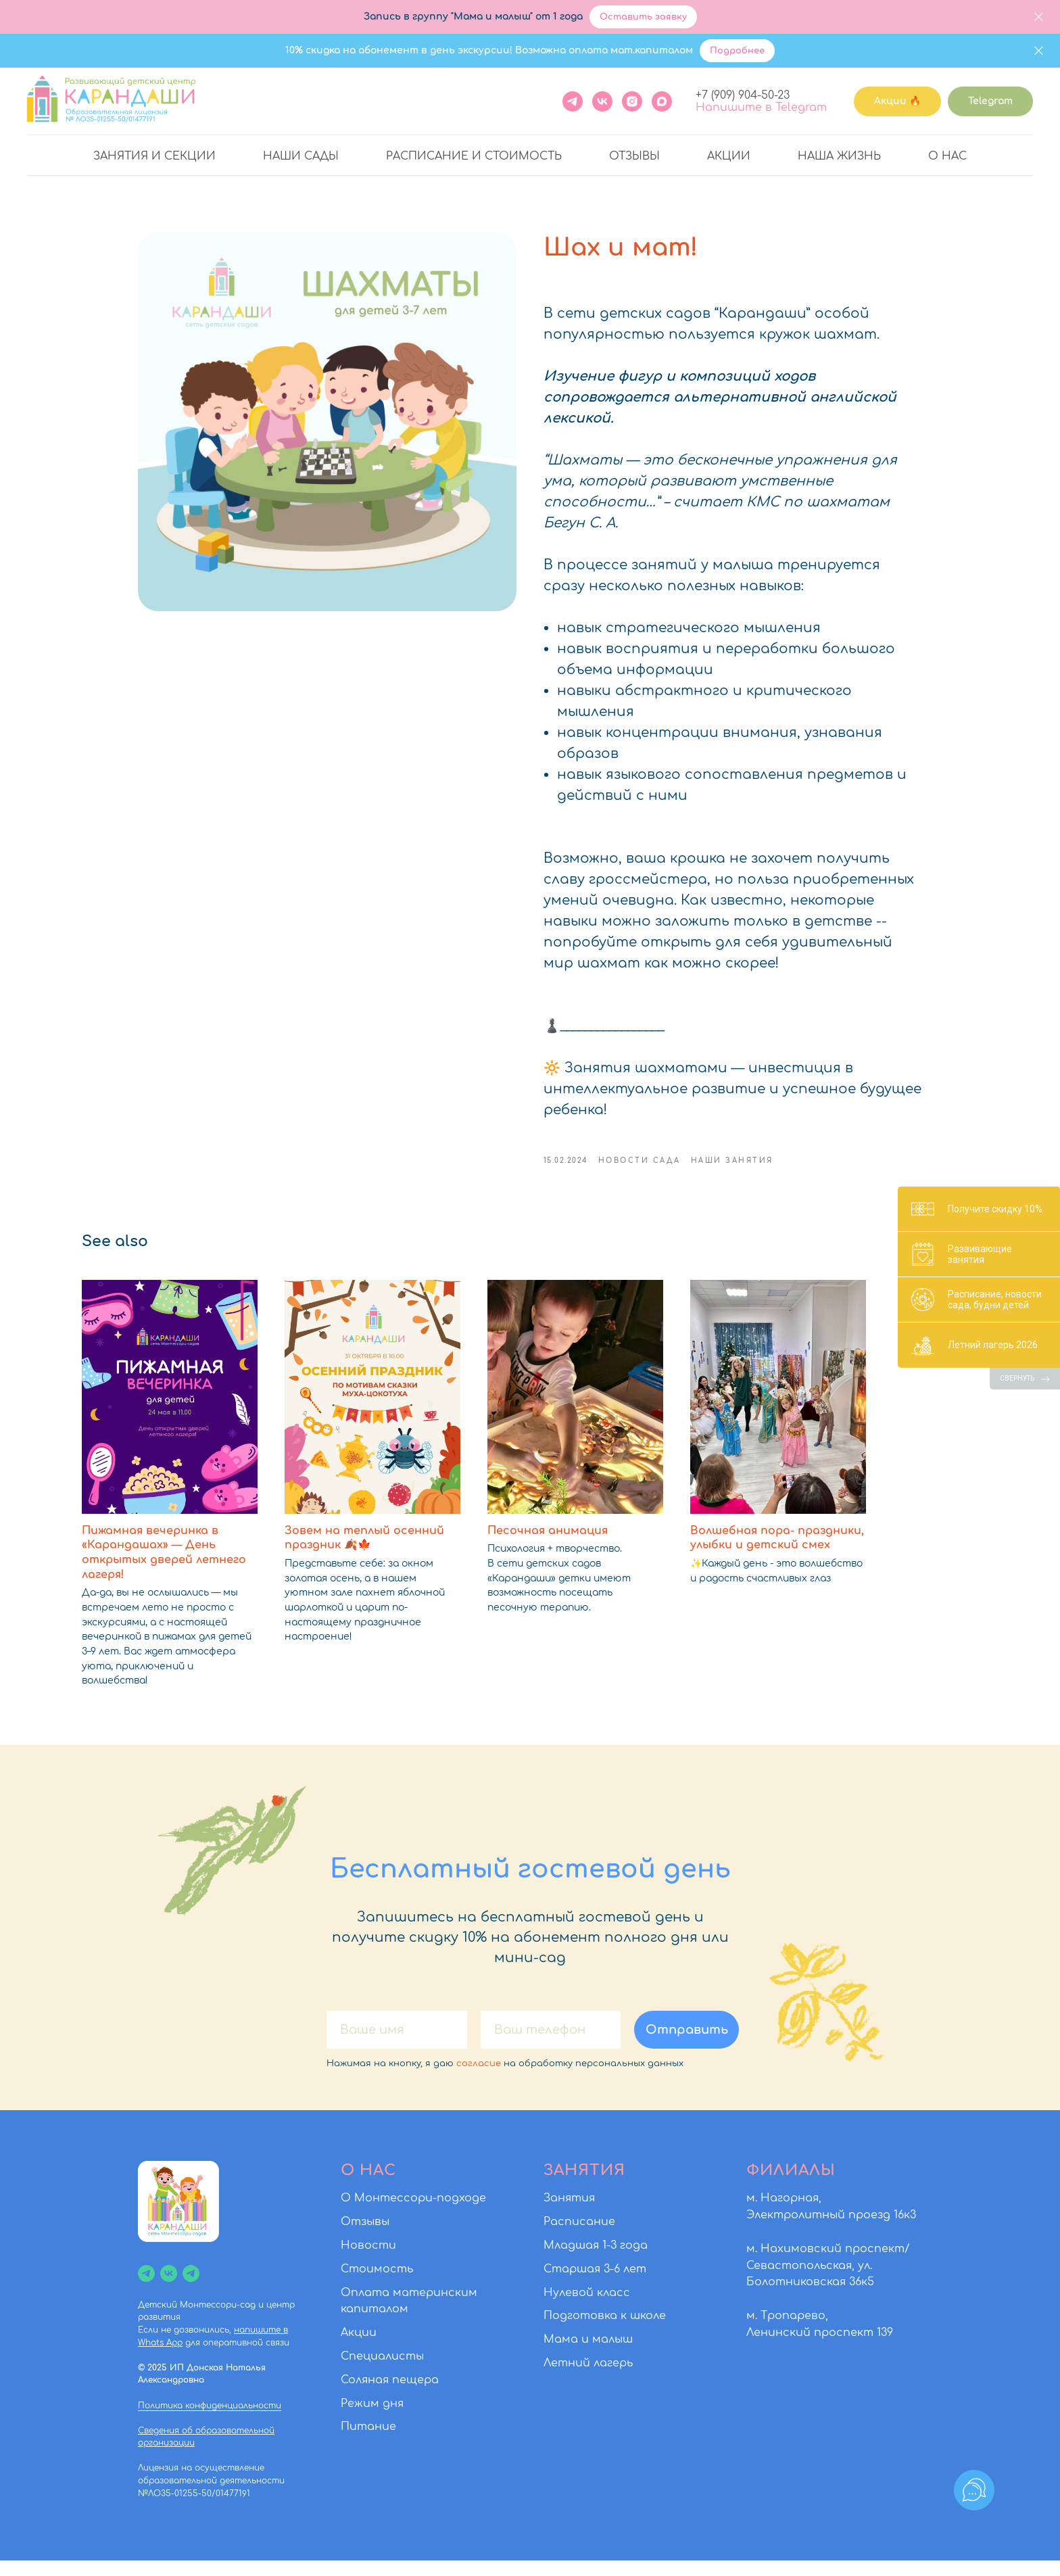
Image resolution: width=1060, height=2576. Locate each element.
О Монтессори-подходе (413, 2214)
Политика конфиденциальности (209, 2420)
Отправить (687, 2044)
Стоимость (377, 2284)
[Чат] (191, 2288)
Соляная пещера (390, 2395)
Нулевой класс (587, 2307)
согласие (478, 2078)
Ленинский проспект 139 (819, 2347)
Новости (368, 2261)
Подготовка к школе (605, 2331)
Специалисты (382, 2372)
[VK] (602, 101)
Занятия (569, 2214)
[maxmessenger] (662, 101)
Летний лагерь (588, 2378)
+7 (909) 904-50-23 (743, 95)
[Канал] (146, 2288)
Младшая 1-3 (580, 2261)
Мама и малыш (588, 2355)
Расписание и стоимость (474, 156)
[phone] (551, 2045)
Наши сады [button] (301, 156)
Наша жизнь (839, 156)
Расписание (579, 2237)
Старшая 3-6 (582, 2284)
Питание (368, 2442)
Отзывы (634, 156)
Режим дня (372, 2418)
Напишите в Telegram (761, 107)
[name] (397, 2045)
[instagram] (632, 101)
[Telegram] (572, 101)
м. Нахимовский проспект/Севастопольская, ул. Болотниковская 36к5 (828, 2281)
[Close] (1038, 17)
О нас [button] (947, 156)
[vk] (168, 2288)
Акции (728, 156)
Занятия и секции (154, 156)
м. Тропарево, (787, 2331)
